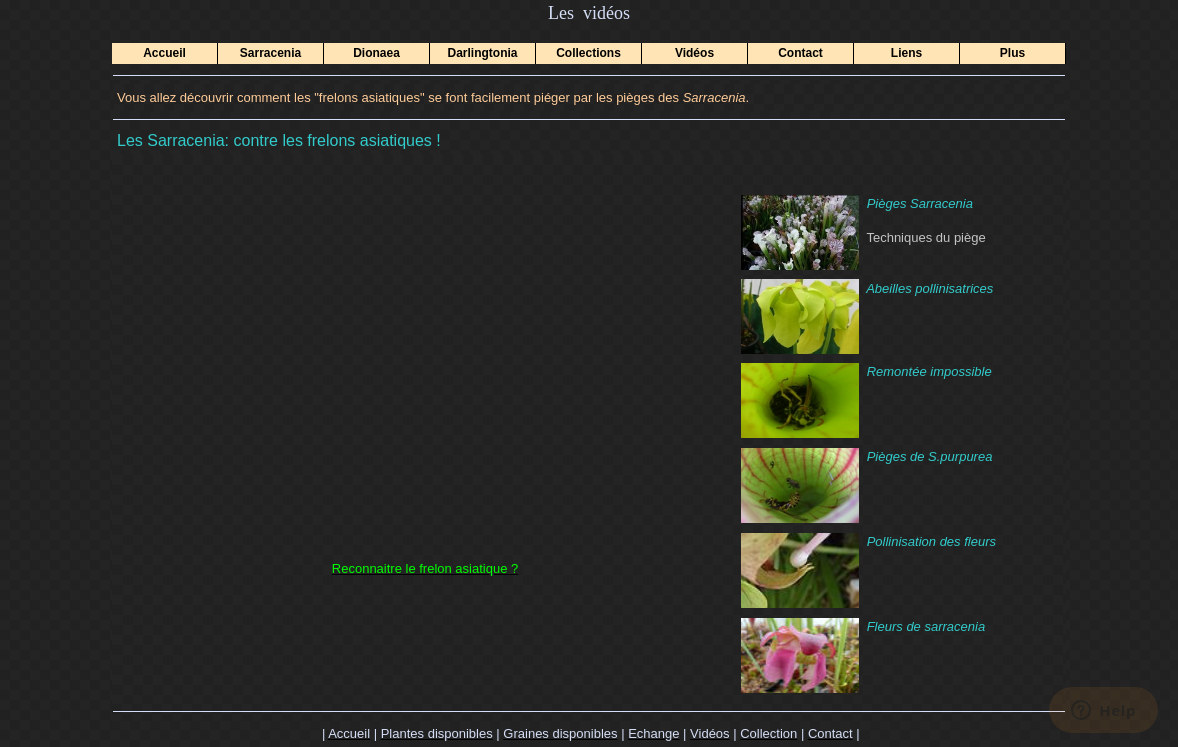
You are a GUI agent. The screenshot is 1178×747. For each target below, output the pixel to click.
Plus (1012, 53)
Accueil (164, 53)
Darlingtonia (482, 53)
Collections (588, 53)
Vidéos (694, 53)
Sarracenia (270, 53)
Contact (800, 53)
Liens (906, 53)
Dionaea (376, 53)
